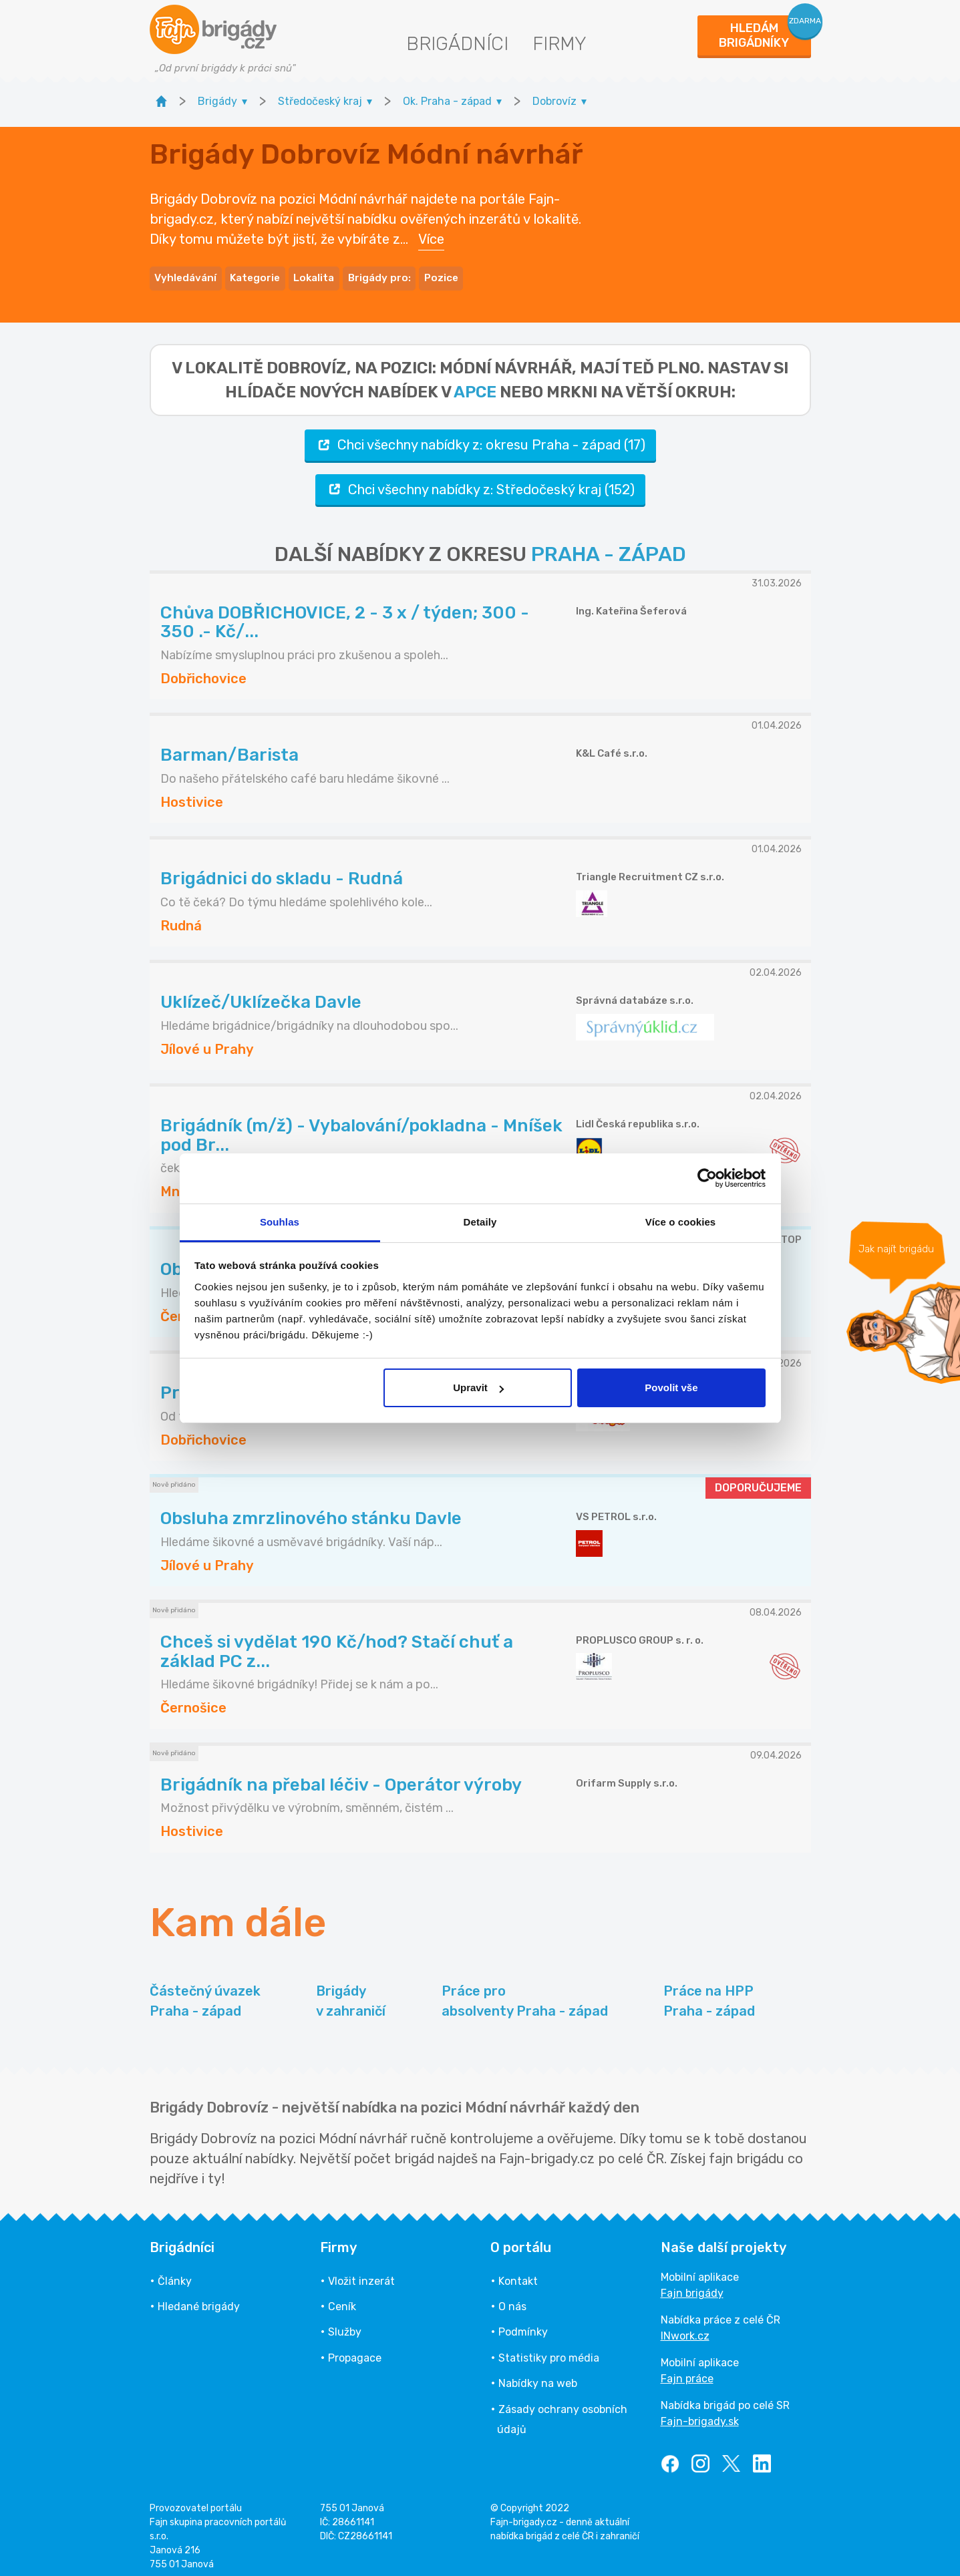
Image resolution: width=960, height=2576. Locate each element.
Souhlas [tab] (279, 1222)
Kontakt (518, 2272)
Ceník (342, 2297)
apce (475, 383)
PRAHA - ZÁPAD (608, 546)
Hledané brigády (199, 2297)
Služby (344, 2323)
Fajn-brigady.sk (700, 2412)
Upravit (478, 1387)
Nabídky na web (537, 2374)
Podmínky (523, 2323)
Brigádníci (457, 44)
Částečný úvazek (205, 1993)
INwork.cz (685, 2327)
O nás (512, 2297)
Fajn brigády (692, 2284)
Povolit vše (671, 1387)
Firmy (559, 44)
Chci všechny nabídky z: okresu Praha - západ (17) (480, 436)
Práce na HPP (709, 1993)
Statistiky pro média (548, 2349)
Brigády (350, 1993)
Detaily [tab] (480, 1222)
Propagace (354, 2349)
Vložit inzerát (361, 2272)
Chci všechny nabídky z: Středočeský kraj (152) (480, 480)
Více (431, 235)
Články (175, 2272)
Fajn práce (687, 2370)
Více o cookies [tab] (680, 1222)
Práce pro (525, 1993)
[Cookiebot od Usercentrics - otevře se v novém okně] (707, 1178)
